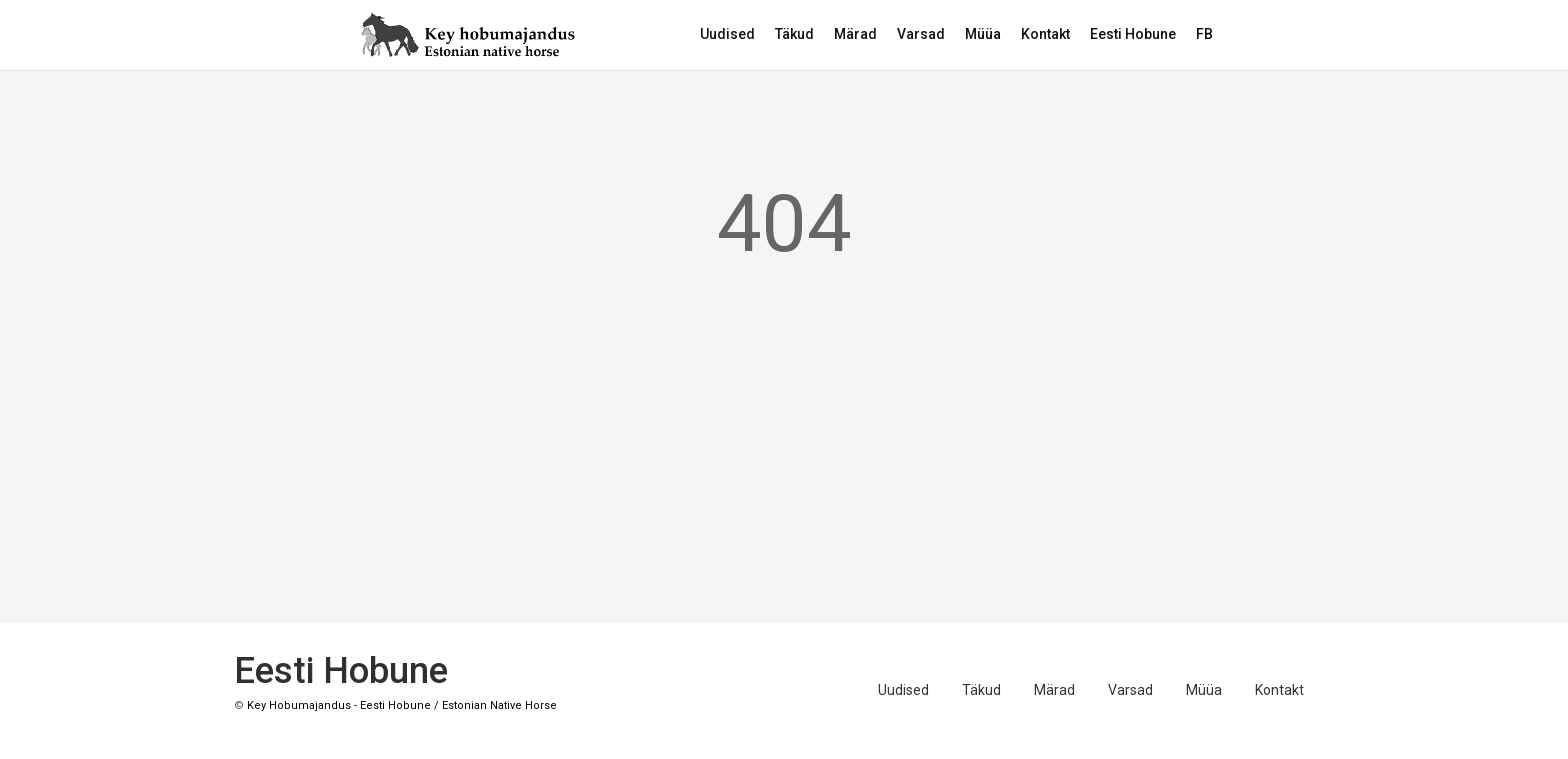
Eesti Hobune (1133, 34)
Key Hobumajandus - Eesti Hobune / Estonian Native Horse (402, 705)
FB (1204, 34)
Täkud (794, 34)
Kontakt (1045, 34)
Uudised (727, 34)
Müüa (983, 34)
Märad (855, 34)
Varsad (921, 34)
